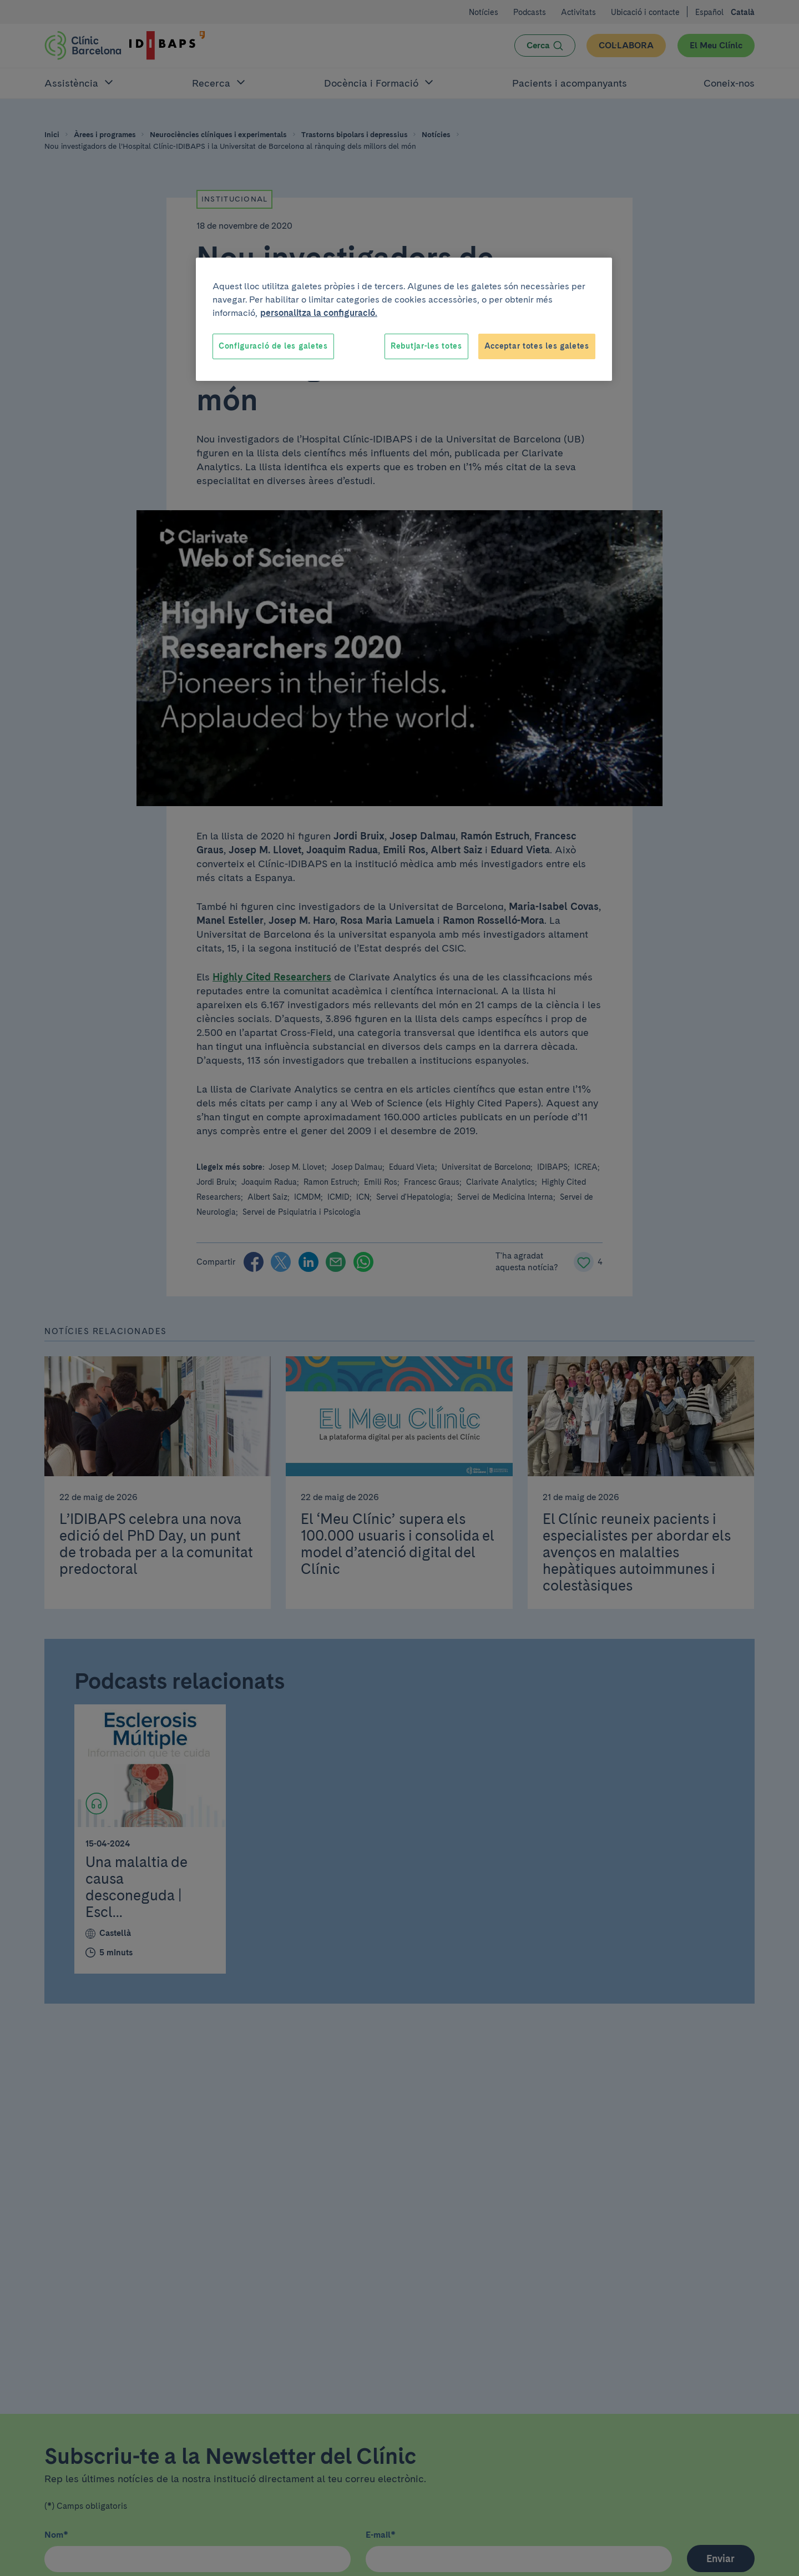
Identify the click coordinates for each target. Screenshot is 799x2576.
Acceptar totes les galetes (536, 345)
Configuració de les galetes (273, 345)
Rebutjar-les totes (426, 345)
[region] (404, 319)
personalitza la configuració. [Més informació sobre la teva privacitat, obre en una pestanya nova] (318, 313)
